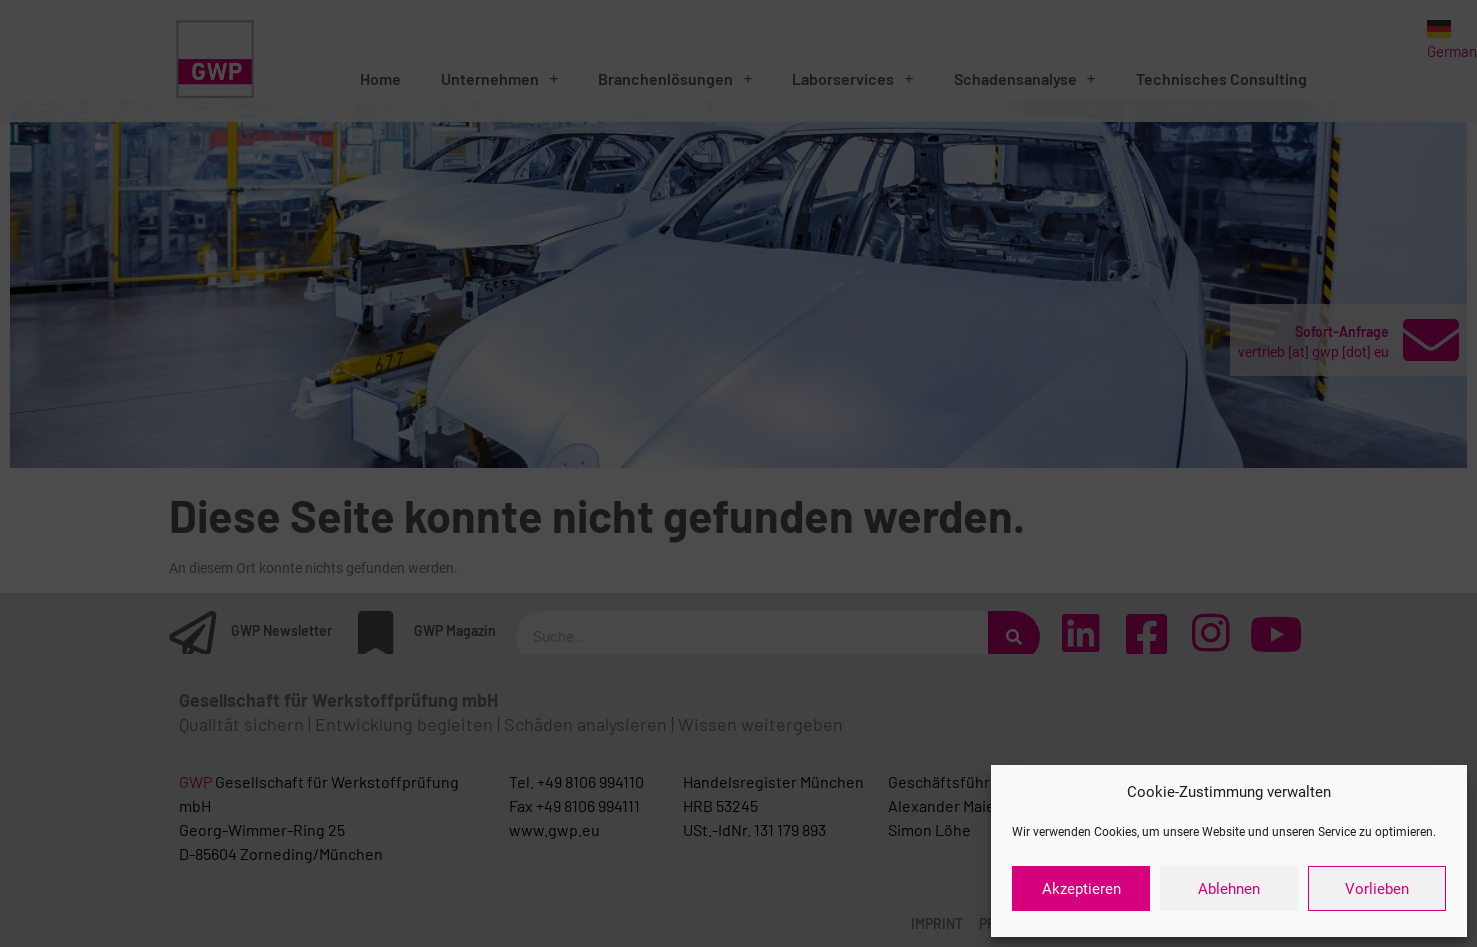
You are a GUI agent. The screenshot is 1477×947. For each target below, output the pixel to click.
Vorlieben (1377, 889)
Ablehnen (1229, 889)
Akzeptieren (1081, 889)
